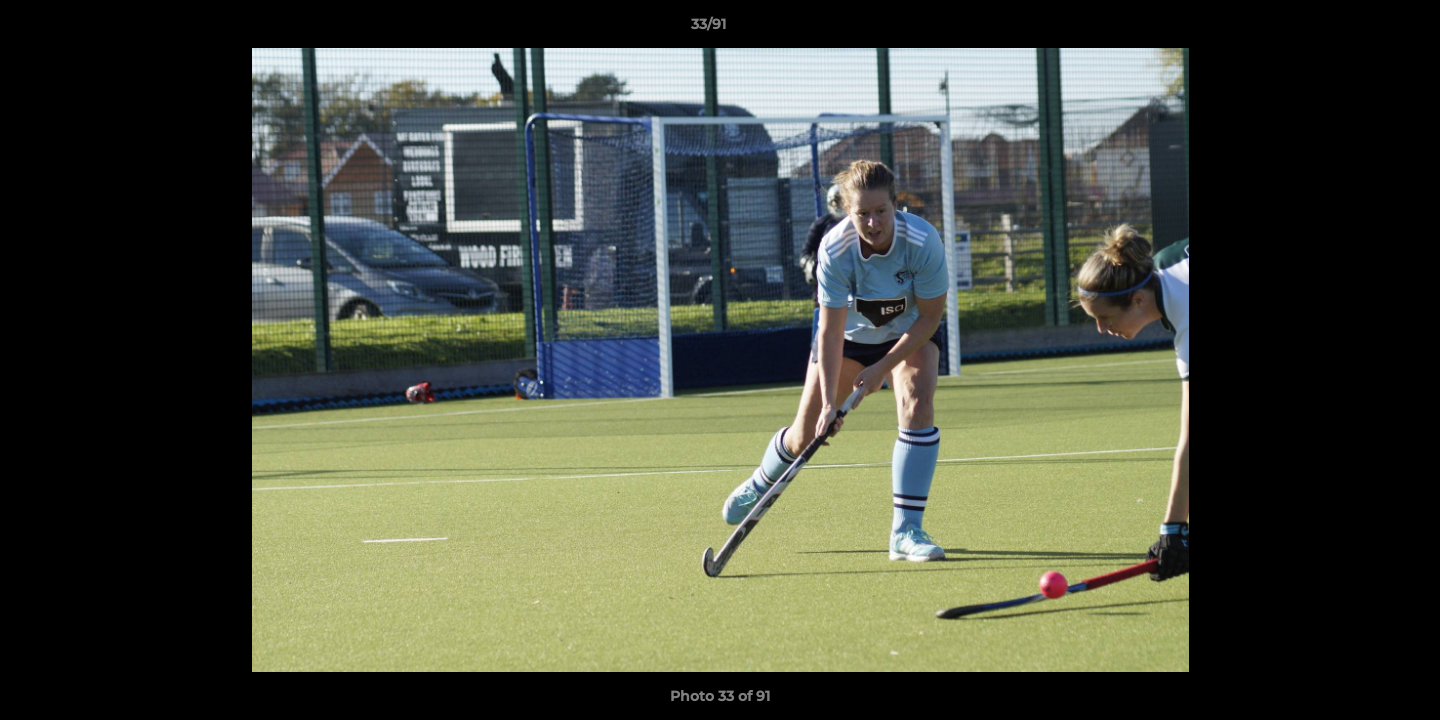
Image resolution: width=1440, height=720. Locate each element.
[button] (1356, 29)
